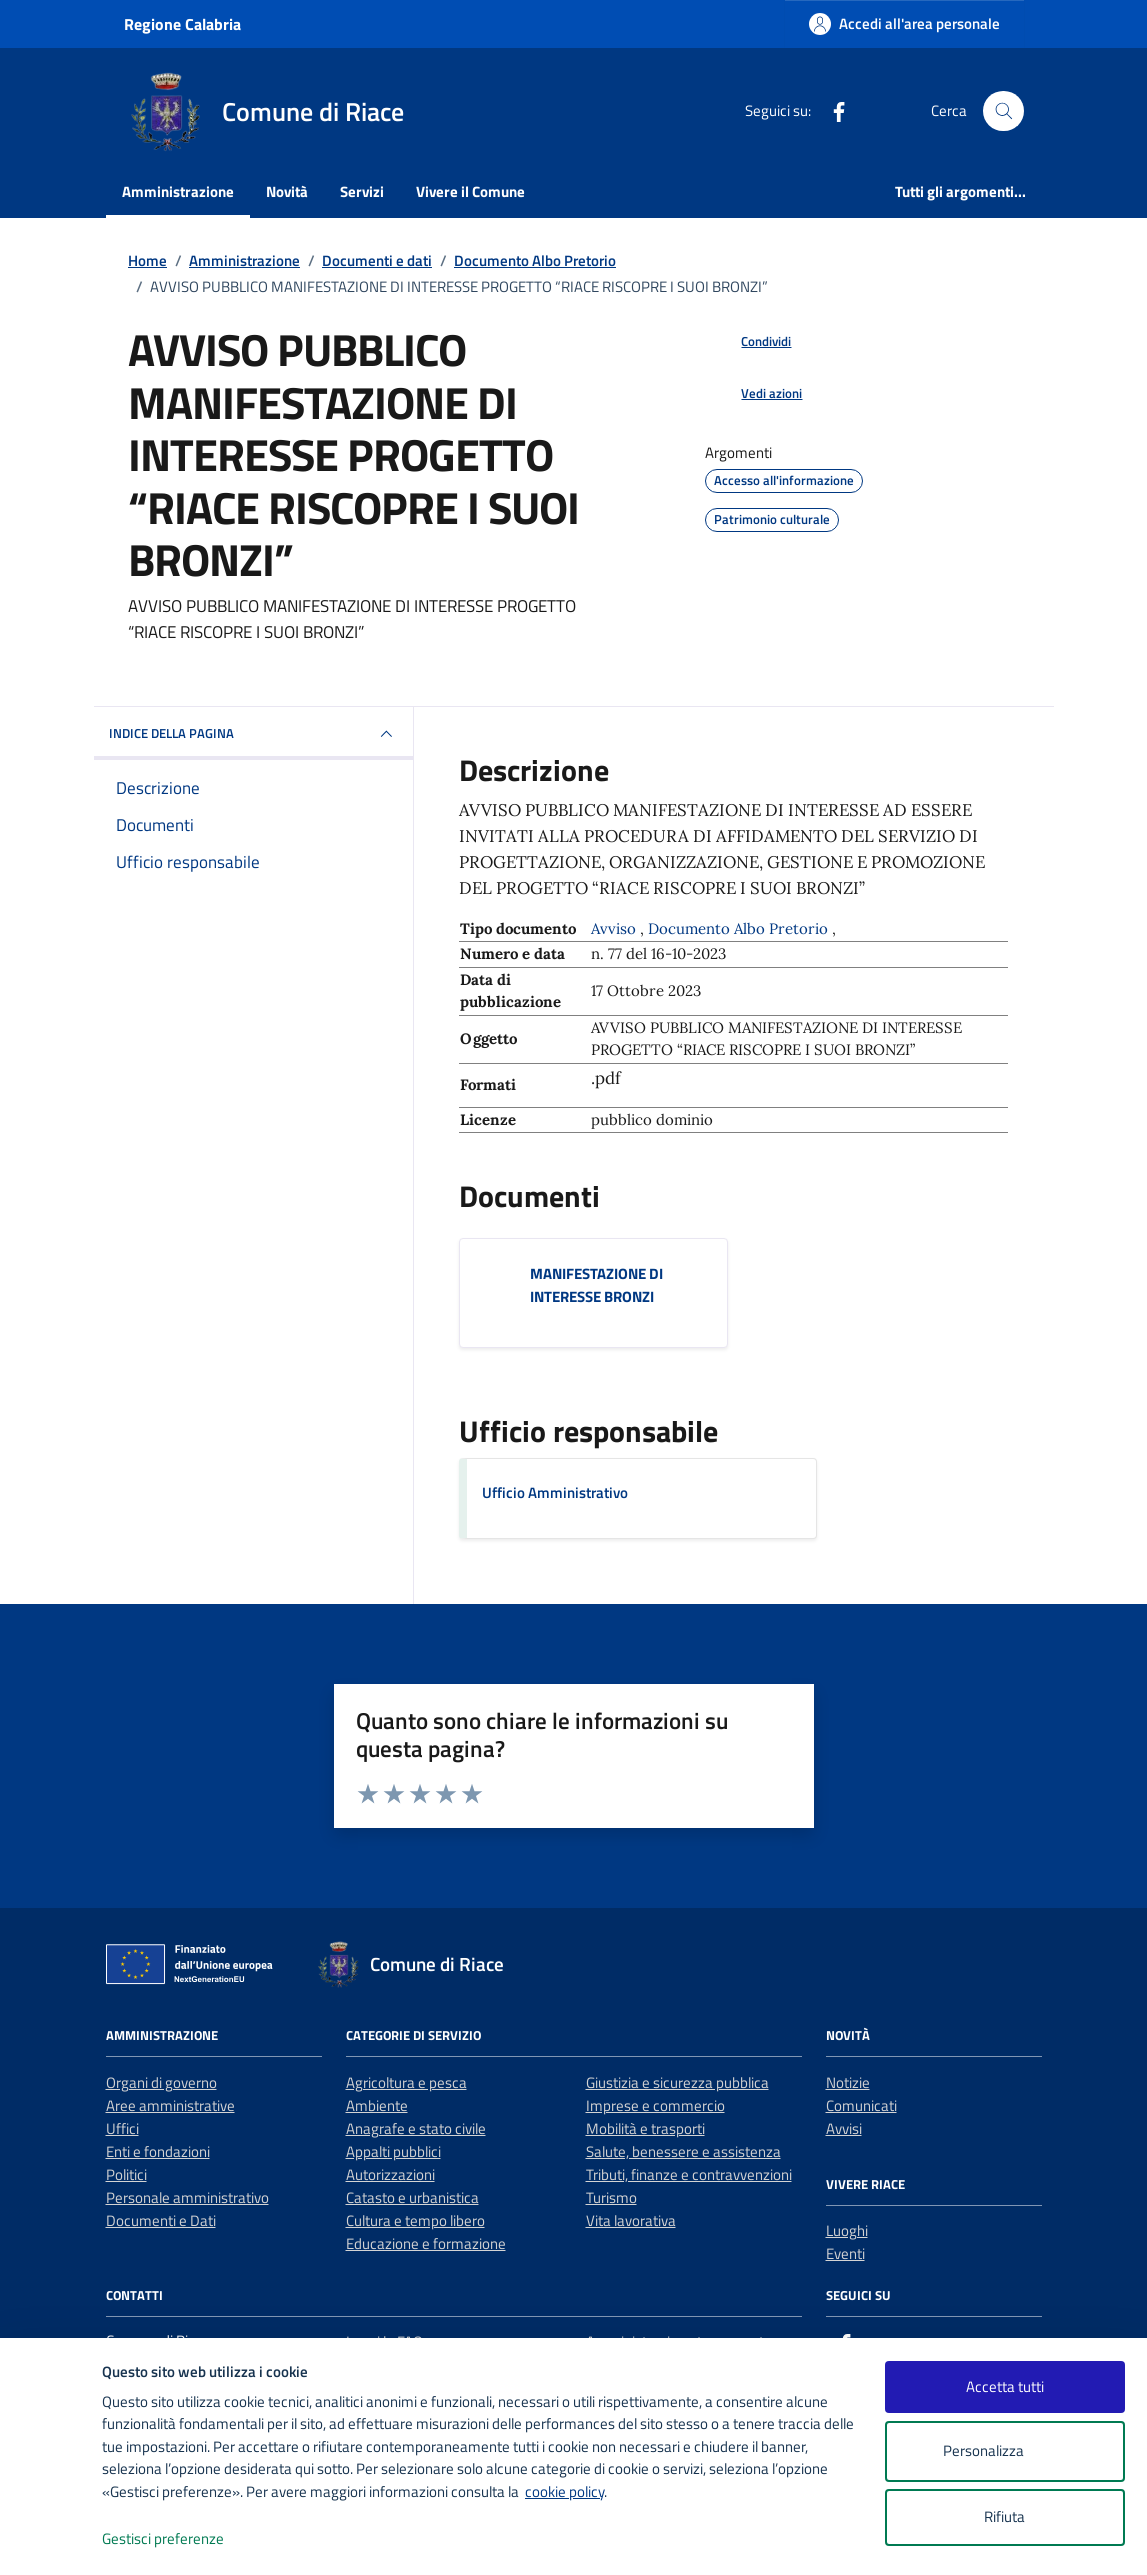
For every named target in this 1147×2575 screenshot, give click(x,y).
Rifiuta (1004, 2516)
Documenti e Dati (161, 2220)
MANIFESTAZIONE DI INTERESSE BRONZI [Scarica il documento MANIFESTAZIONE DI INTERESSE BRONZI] (596, 1285)
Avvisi (844, 2128)
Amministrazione (178, 191)
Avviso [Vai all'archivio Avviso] (615, 928)
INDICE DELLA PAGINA (254, 734)
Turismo (611, 2197)
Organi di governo (161, 2082)
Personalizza (1004, 2451)
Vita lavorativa (631, 2220)
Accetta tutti (1005, 2386)
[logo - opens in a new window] (51, 2539)
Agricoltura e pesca (406, 2082)
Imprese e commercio (655, 2105)
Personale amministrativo (187, 2197)
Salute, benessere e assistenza (683, 2151)
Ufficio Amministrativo (555, 1492)
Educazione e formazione (426, 2243)
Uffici (122, 2128)
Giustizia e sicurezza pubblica (677, 2082)
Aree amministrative (170, 2105)
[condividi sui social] (750, 342)
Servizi (362, 191)
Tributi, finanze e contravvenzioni (689, 2174)
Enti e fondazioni (158, 2151)
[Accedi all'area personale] (904, 23)
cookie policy (564, 2491)
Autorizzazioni (390, 2174)
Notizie (848, 2082)
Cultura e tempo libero (415, 2220)
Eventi (845, 2253)
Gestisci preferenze (184, 2539)
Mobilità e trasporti (645, 2128)
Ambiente (377, 2105)
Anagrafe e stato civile (416, 2128)
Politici (126, 2174)
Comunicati (861, 2105)
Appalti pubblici (393, 2151)
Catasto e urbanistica (412, 2197)
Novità (287, 191)
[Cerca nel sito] (1003, 111)
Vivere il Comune (470, 191)
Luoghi (847, 2230)
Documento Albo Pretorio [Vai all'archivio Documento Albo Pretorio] (740, 928)
